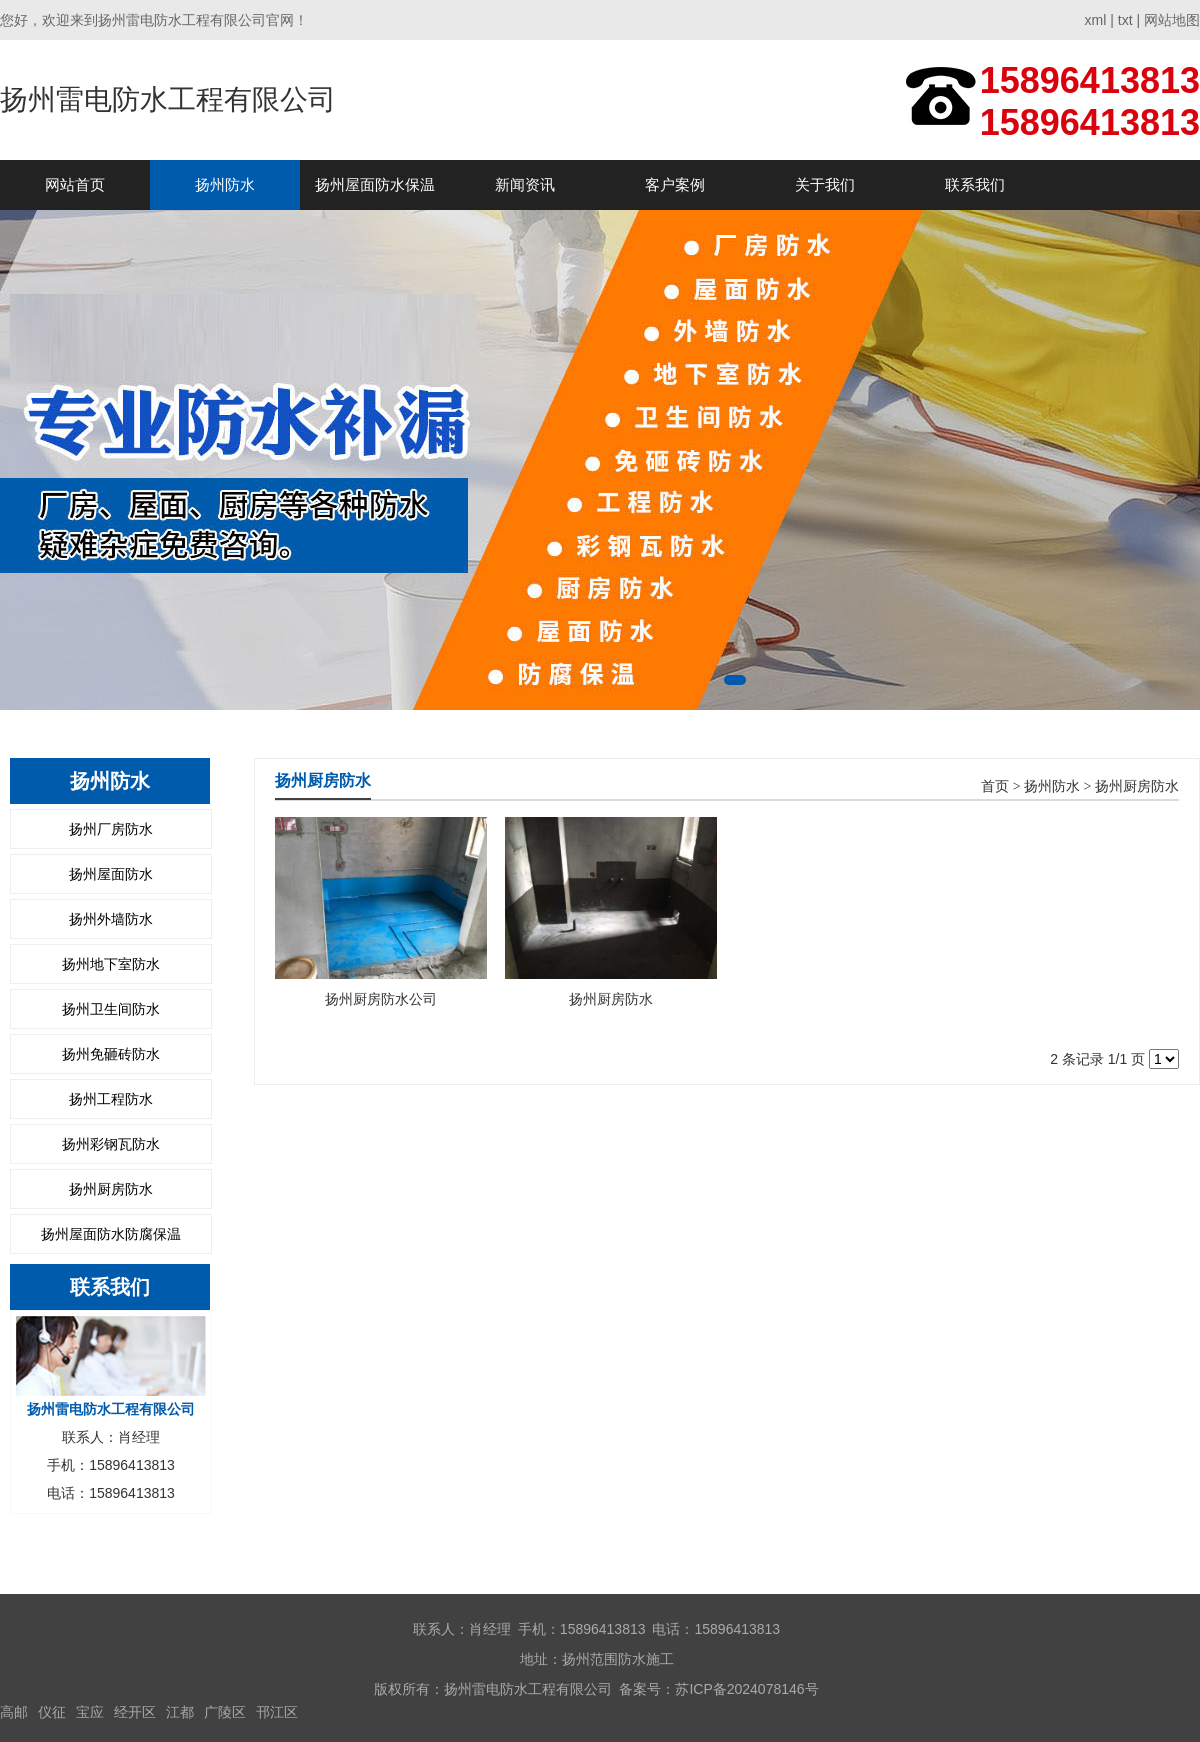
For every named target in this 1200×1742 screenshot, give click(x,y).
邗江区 (277, 1712)
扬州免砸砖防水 (111, 1054)
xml (1096, 20)
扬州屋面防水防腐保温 (111, 1234)
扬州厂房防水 (111, 829)
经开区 (135, 1712)
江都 (180, 1712)
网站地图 (1172, 20)
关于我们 (825, 184)
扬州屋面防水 (111, 874)
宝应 (90, 1712)
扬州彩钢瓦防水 (111, 1144)
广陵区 (225, 1712)
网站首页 (75, 184)
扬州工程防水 (111, 1099)
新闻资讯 (525, 184)
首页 (995, 786)
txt (1125, 20)
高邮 (14, 1712)
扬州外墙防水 (111, 919)
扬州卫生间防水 (111, 1009)
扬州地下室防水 (111, 964)
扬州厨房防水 (111, 1189)
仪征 (52, 1712)
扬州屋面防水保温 (375, 184)
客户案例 (675, 184)
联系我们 (975, 184)
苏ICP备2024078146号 (746, 1689)
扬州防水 (225, 184)
